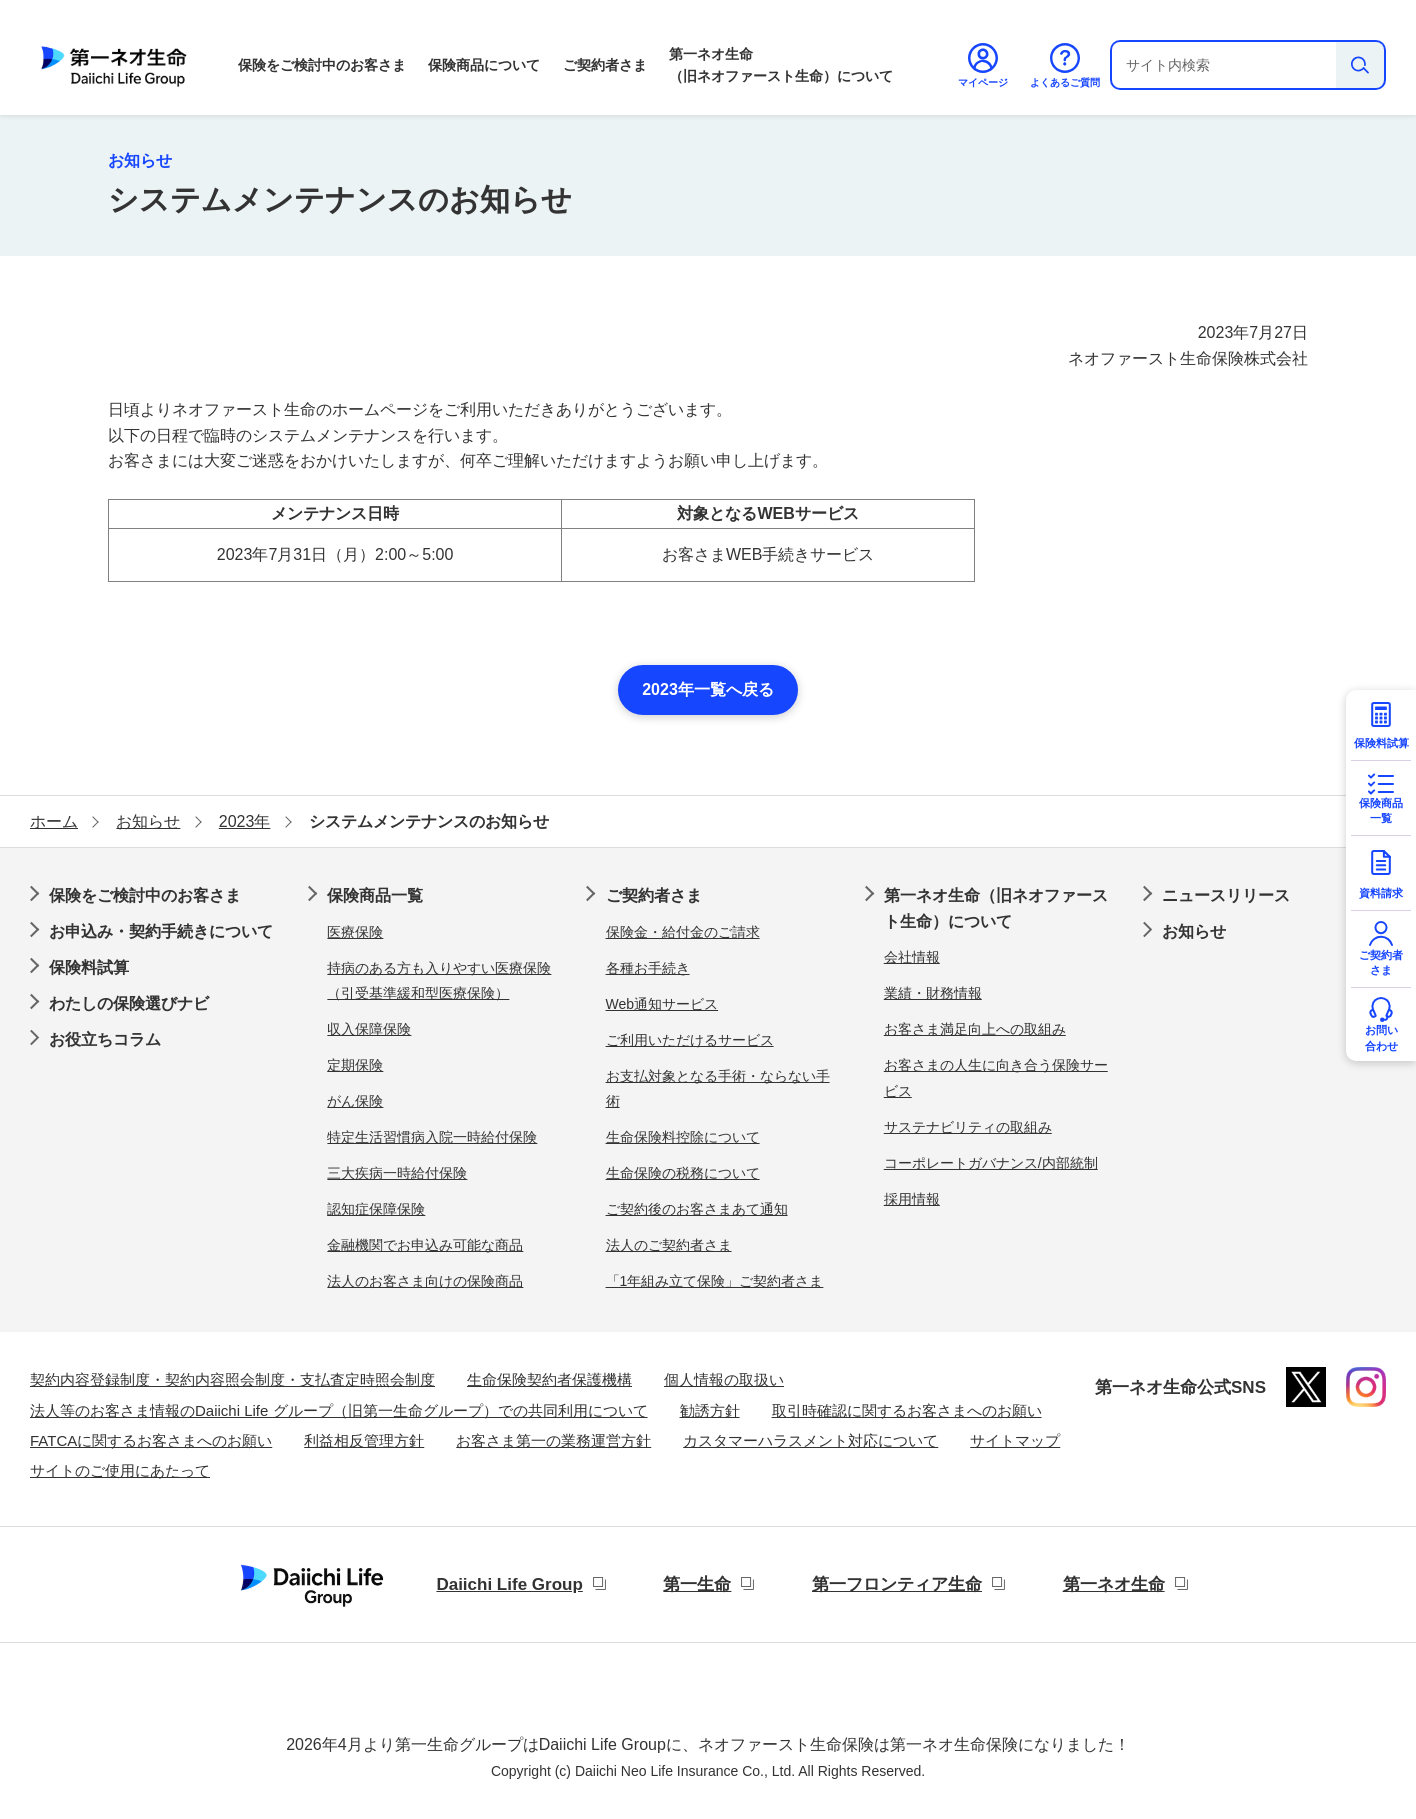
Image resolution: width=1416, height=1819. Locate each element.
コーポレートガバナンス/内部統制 (991, 1163)
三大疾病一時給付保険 (397, 1173)
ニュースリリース (1226, 895)
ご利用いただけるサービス (690, 1040)
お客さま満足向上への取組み (975, 1029)
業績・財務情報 (933, 993)
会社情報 (912, 957)
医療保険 (355, 932)
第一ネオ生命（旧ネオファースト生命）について (781, 65)
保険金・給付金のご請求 (683, 932)
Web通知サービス (662, 1004)
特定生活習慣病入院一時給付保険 (432, 1137)
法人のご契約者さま (669, 1245)
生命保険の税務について (683, 1173)
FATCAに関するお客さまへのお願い (151, 1440)
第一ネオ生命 (1114, 1584)
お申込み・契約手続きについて (161, 931)
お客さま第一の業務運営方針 (553, 1440)
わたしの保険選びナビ (129, 1003)
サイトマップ (1015, 1440)
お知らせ (1194, 931)
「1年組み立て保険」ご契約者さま (715, 1281)
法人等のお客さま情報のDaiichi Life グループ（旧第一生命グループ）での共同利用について (339, 1410)
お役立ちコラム (105, 1039)
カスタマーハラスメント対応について (810, 1440)
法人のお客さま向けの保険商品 (425, 1281)
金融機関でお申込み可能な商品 (425, 1245)
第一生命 (697, 1584)
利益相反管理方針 (364, 1440)
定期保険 (355, 1065)
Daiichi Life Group (509, 1584)
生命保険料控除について (683, 1137)
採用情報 (912, 1199)
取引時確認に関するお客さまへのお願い (907, 1410)
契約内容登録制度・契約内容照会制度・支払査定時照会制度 (232, 1379)
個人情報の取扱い (724, 1379)
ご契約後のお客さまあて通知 (697, 1209)
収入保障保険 (369, 1029)
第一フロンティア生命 (897, 1584)
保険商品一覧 (375, 895)
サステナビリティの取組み (968, 1127)
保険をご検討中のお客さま (322, 65)
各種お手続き (648, 968)
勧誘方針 (710, 1410)
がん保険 (355, 1101)
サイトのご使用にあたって (120, 1470)
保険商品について (484, 65)
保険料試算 (89, 967)
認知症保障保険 (376, 1209)
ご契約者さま (605, 65)
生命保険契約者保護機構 (549, 1379)
